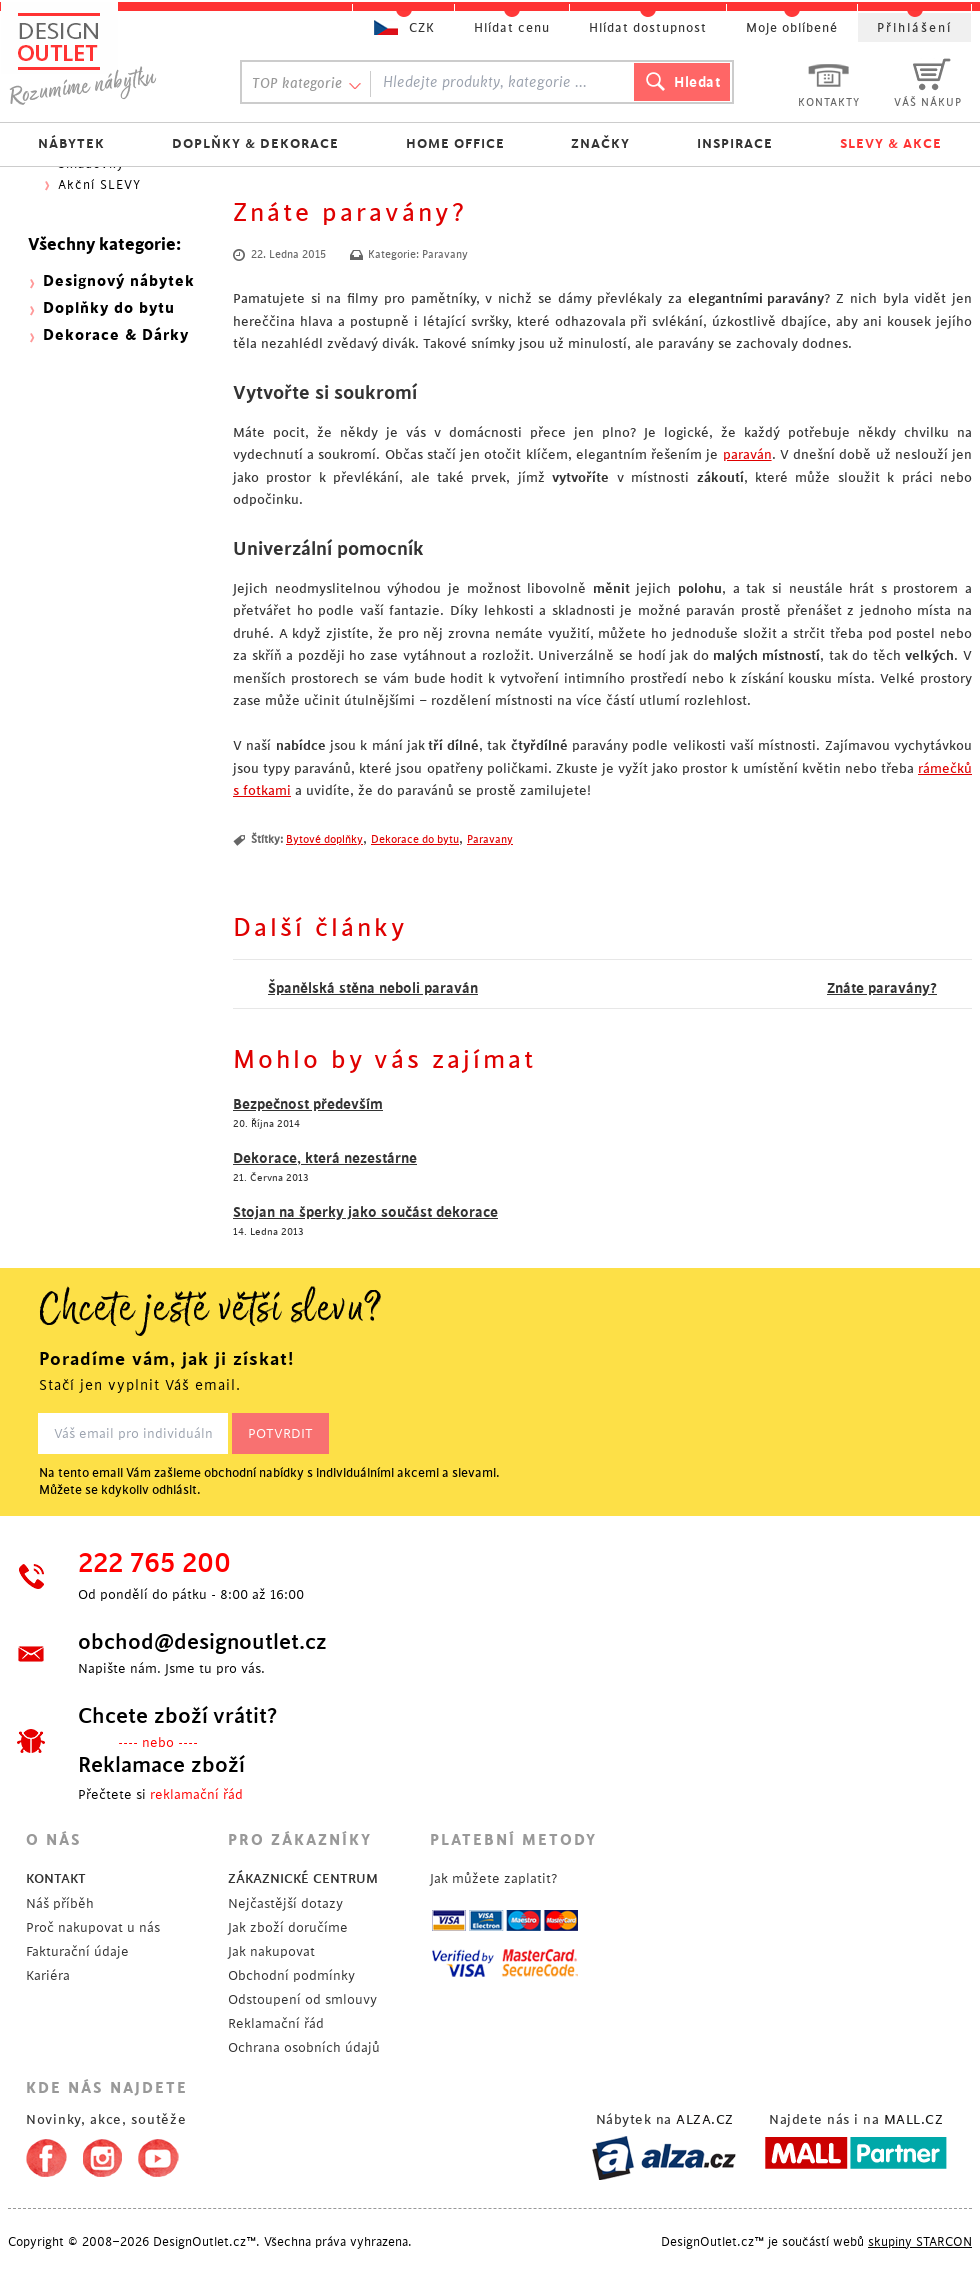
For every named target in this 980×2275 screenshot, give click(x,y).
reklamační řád (196, 1794)
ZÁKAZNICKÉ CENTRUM (303, 1878)
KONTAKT (56, 1878)
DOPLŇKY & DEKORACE (255, 143)
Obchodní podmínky (291, 1975)
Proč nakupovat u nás (93, 1927)
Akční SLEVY (99, 185)
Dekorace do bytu (415, 840)
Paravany (445, 255)
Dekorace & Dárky (116, 335)
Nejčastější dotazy (285, 1903)
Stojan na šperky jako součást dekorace (365, 1212)
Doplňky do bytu (109, 308)
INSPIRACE (735, 143)
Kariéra (48, 1975)
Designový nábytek (119, 281)
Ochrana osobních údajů (304, 2047)
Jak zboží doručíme (288, 1927)
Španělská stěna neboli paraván (373, 988)
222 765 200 (154, 1564)
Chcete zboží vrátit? (177, 1716)
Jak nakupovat (271, 1951)
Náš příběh (60, 1903)
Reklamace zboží (161, 1765)
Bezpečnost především (308, 1104)
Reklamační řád (276, 2023)
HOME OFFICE (455, 143)
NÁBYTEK (71, 143)
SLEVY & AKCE (891, 143)
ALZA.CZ (705, 2119)
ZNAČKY (600, 143)
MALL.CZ (914, 2119)
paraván (747, 454)
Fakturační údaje (77, 1951)
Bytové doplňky (324, 840)
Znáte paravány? (882, 988)
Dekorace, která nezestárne (325, 1158)
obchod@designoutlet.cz (202, 1642)
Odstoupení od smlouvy (302, 1999)
